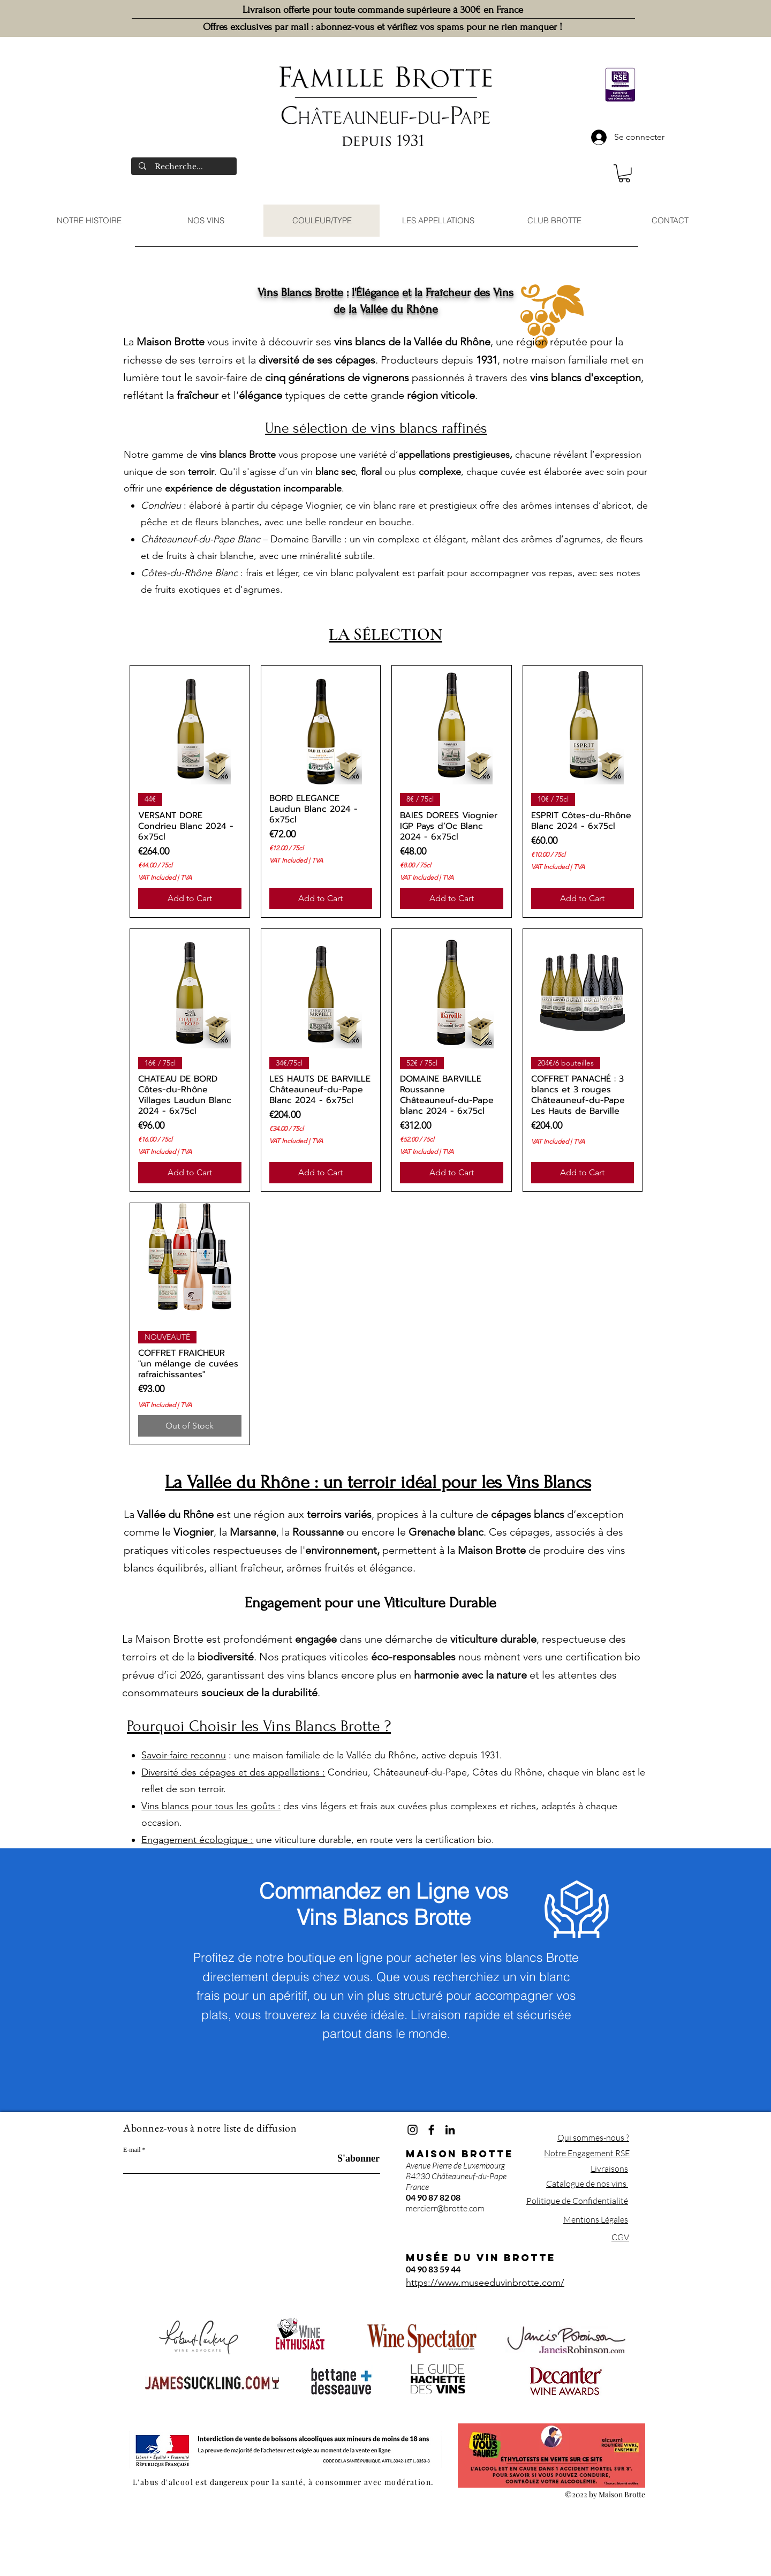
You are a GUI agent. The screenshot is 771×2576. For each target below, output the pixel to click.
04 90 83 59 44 (433, 2269)
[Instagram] (412, 2129)
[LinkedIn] (450, 2129)
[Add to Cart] (189, 898)
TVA (186, 877)
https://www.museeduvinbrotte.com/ (485, 2282)
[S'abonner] (353, 2159)
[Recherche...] (184, 167)
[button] (624, 173)
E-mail (132, 2150)
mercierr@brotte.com (445, 2208)
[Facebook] (431, 2129)
